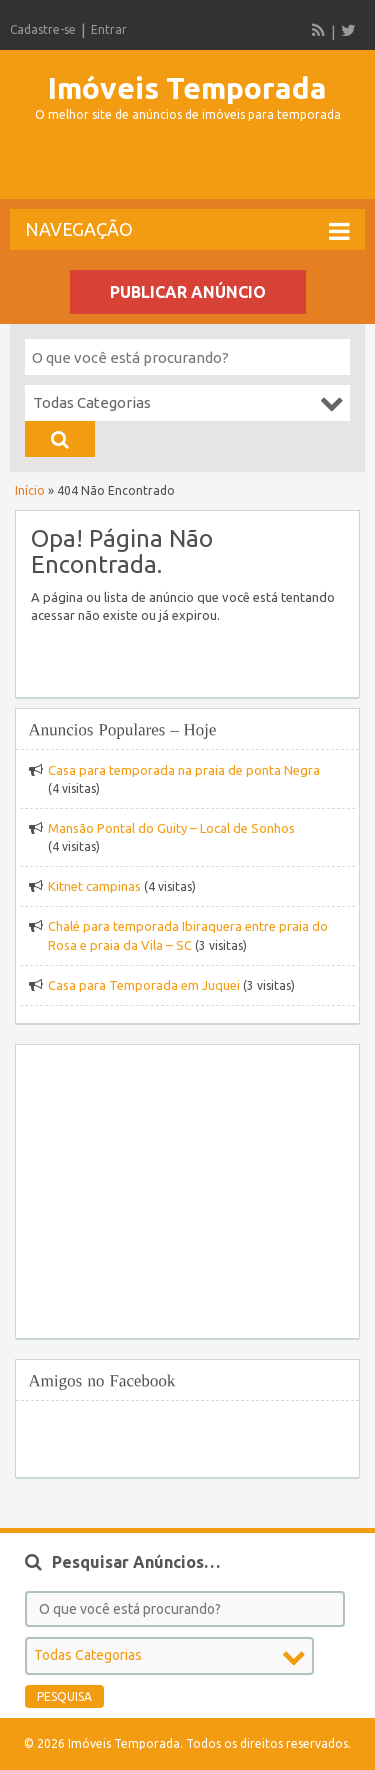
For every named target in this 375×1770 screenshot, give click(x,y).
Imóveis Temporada (187, 88)
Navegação (187, 231)
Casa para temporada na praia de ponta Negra (184, 770)
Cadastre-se (43, 29)
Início (30, 490)
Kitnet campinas (94, 886)
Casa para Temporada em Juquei (144, 985)
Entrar (109, 29)
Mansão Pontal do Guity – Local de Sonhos (171, 828)
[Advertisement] (192, 169)
